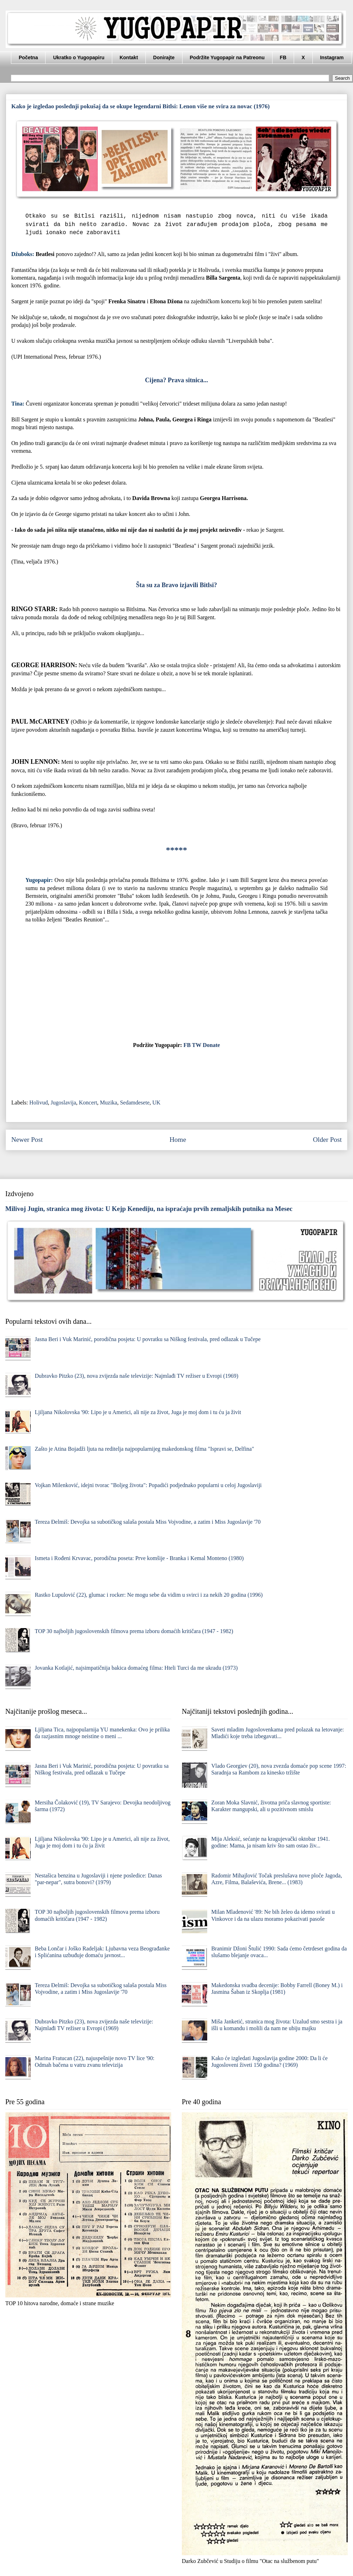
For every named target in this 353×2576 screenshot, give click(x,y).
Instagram (332, 57)
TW (196, 1045)
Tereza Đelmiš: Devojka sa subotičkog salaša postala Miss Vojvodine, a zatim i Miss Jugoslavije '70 (148, 1522)
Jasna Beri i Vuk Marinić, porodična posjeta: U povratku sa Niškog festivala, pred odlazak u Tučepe (148, 1339)
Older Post (327, 1139)
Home (177, 1139)
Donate (211, 1045)
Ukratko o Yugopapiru (78, 57)
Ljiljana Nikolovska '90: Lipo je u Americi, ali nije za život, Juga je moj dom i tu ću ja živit (138, 1412)
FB (283, 57)
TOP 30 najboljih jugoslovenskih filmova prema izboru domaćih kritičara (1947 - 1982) (134, 1631)
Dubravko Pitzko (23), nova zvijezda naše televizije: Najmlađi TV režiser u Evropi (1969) (136, 1376)
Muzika (108, 1103)
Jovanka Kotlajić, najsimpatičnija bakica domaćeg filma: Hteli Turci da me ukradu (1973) (136, 1668)
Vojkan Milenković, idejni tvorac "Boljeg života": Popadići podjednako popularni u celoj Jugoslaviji (148, 1485)
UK (156, 1103)
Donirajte (164, 57)
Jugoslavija (63, 1103)
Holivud (38, 1103)
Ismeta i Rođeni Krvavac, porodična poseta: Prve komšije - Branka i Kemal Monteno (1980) (139, 1558)
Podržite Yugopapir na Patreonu (227, 57)
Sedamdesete (135, 1103)
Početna (28, 57)
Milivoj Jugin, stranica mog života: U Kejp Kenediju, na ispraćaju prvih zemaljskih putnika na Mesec (149, 1208)
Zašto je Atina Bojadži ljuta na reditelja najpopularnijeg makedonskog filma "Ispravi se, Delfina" (144, 1449)
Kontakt (129, 57)
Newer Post (27, 1139)
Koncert (88, 1103)
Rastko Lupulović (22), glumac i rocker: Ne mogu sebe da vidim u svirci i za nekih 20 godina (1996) (149, 1595)
